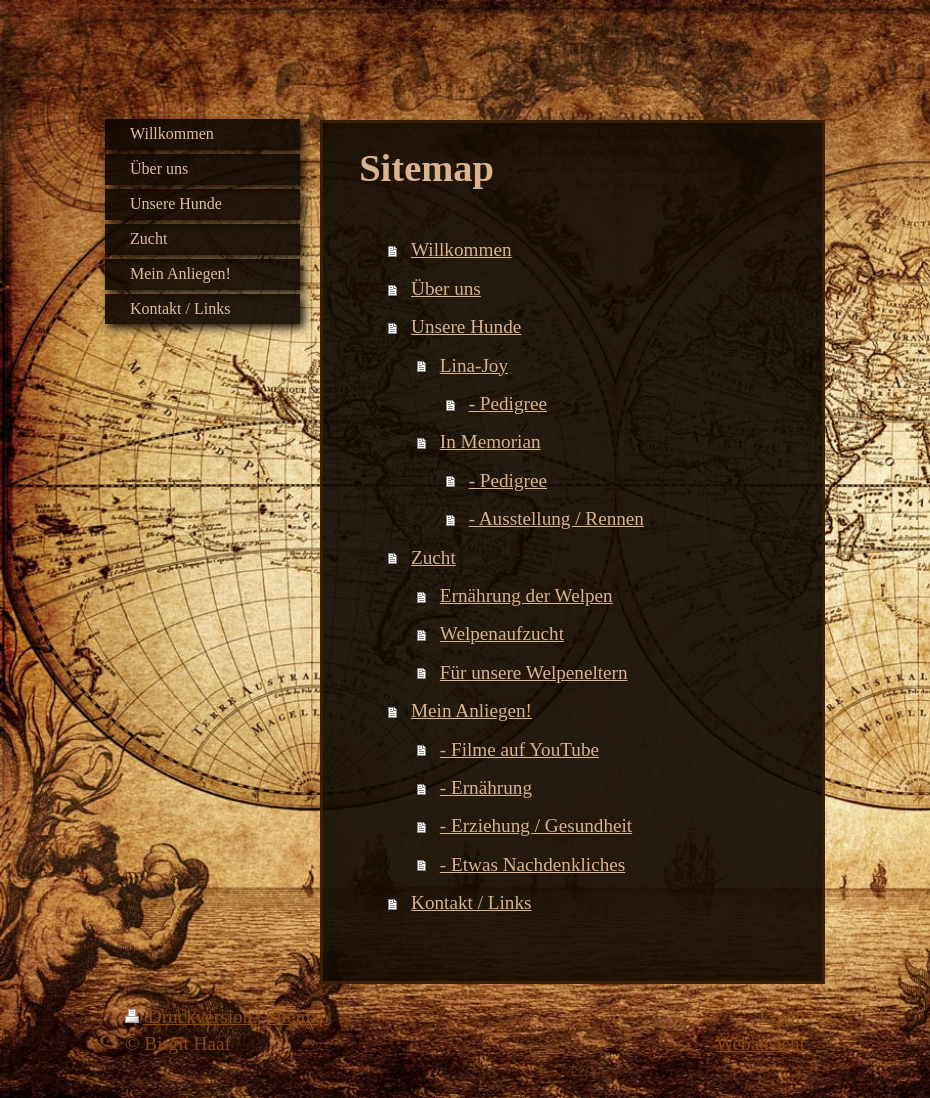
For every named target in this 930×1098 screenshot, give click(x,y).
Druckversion (191, 1016)
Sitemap (297, 1016)
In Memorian (490, 441)
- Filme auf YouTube (519, 749)
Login (782, 1016)
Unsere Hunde (466, 326)
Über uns (446, 288)
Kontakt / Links (471, 902)
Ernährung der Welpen (526, 595)
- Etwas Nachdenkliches (532, 864)
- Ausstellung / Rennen (556, 518)
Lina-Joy (474, 365)
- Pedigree (508, 403)
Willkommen (461, 249)
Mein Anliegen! (471, 710)
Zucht (433, 557)
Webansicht (760, 1043)
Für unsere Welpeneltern (534, 672)
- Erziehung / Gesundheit (536, 825)
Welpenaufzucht (502, 633)
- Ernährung (486, 787)
